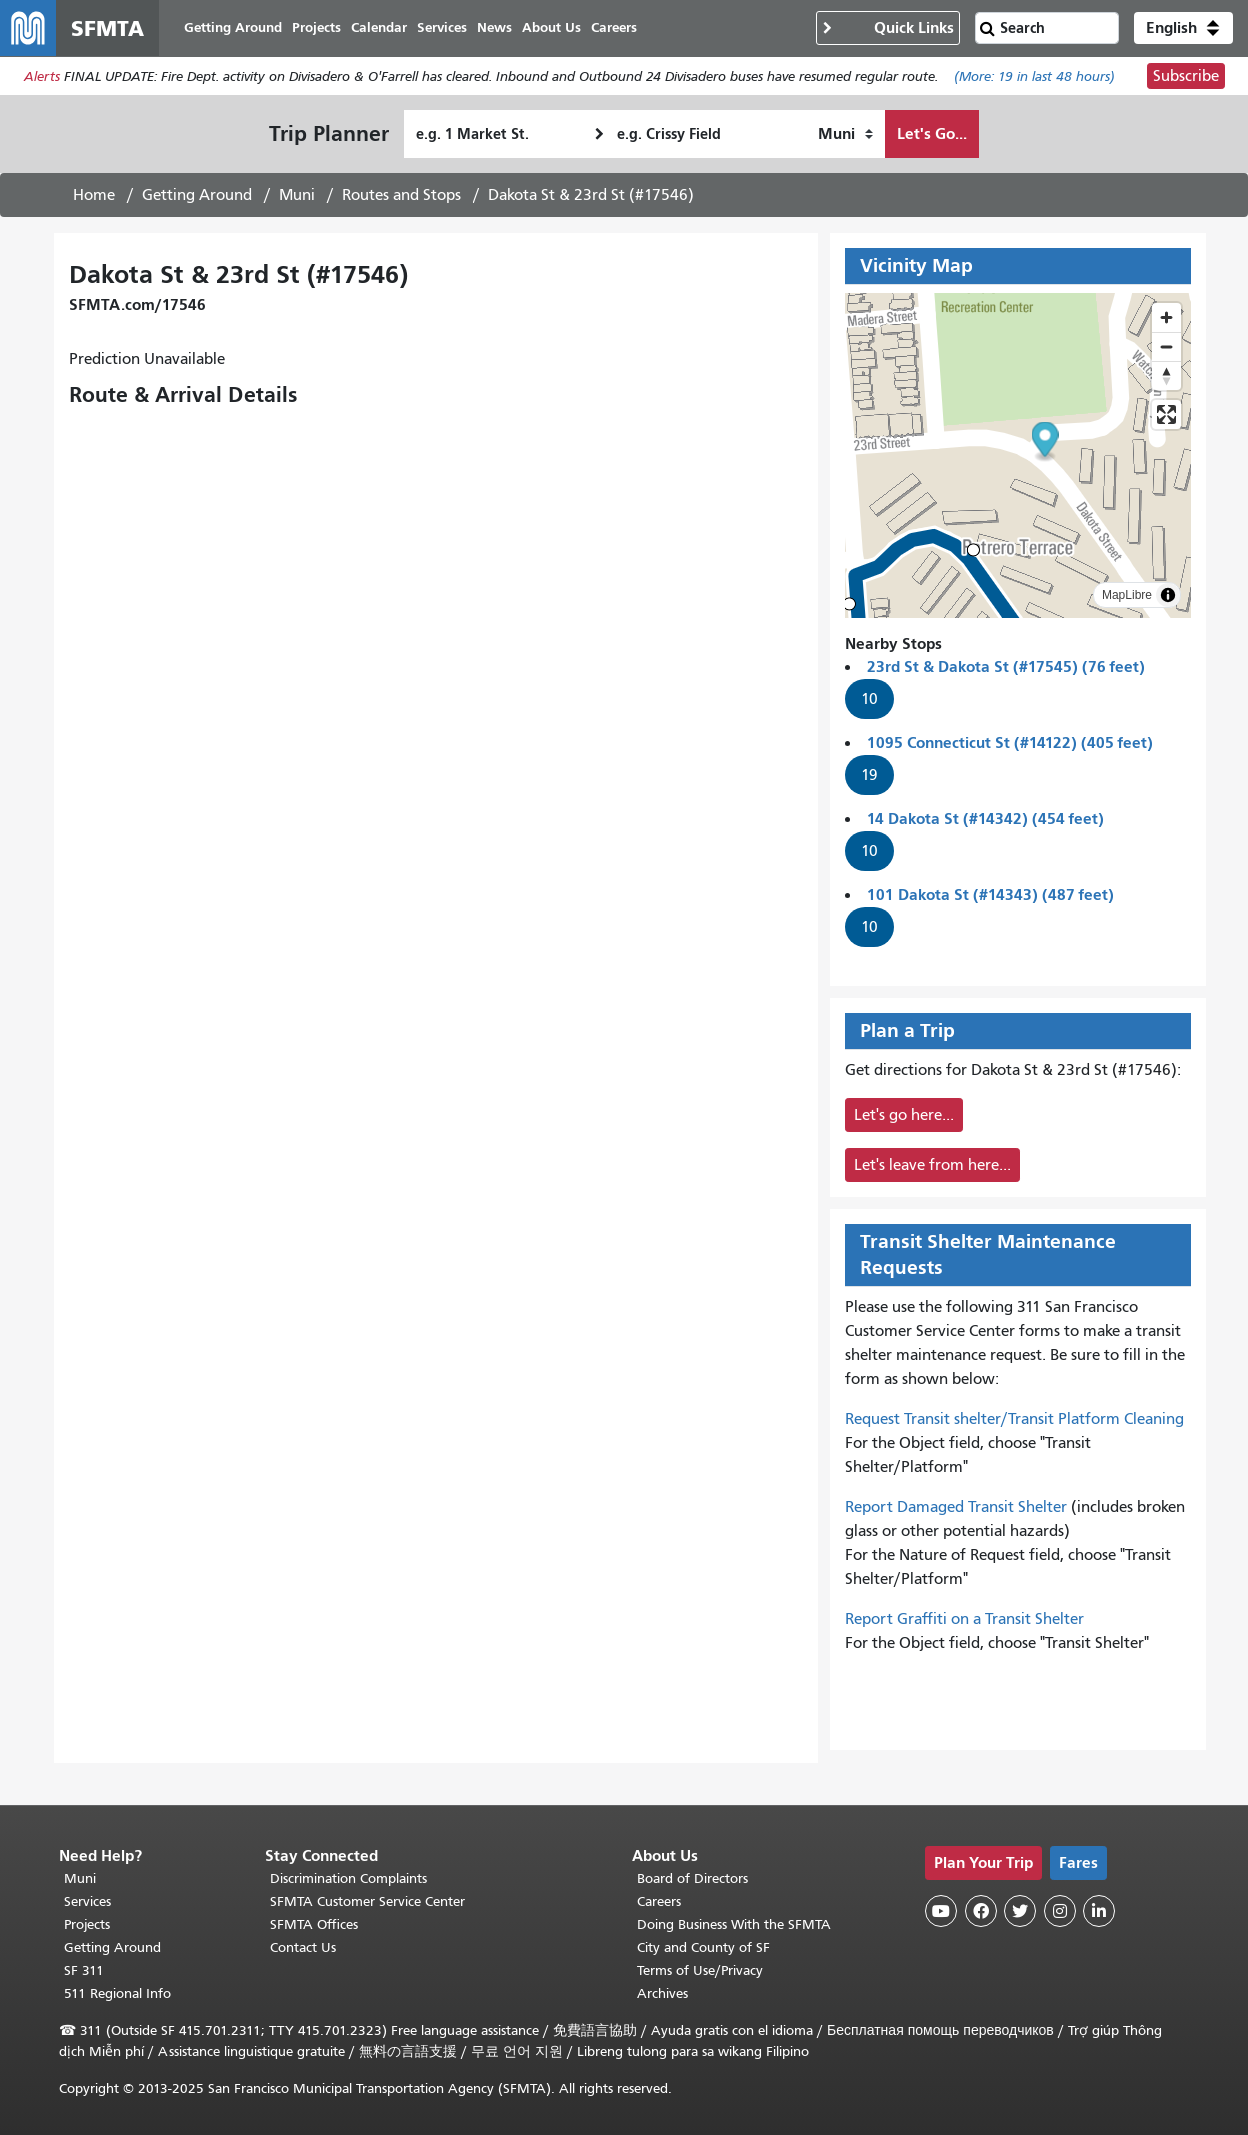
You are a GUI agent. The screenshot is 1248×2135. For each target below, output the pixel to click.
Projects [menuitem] (316, 27)
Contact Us (303, 1947)
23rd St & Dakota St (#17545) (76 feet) (1006, 666)
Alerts (42, 76)
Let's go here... (904, 1115)
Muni (297, 195)
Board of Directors (692, 1878)
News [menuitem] (494, 27)
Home (94, 195)
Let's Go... (932, 133)
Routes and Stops (401, 195)
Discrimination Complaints (348, 1878)
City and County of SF (703, 1947)
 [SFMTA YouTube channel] (941, 1911)
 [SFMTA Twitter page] (1020, 1911)
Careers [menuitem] (614, 27)
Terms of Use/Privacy (700, 1970)
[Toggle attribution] (1168, 595)
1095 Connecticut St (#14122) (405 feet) (1010, 742)
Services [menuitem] (442, 27)
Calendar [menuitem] (379, 27)
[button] (1183, 28)
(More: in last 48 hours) (1034, 76)
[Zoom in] (1166, 317)
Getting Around (197, 195)
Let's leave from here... (932, 1165)
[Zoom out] (1166, 346)
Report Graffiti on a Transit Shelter (964, 1619)
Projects (87, 1924)
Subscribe (1186, 76)
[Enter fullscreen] (1166, 414)
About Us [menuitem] (551, 27)
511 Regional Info (117, 1993)
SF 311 (84, 1970)
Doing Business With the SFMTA (734, 1924)
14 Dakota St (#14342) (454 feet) (985, 818)
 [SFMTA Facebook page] (981, 1911)
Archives (662, 1993)
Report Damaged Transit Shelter (956, 1507)
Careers (659, 1901)
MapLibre (1127, 595)
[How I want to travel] (845, 134)
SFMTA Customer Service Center (367, 1901)
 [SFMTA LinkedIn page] (1099, 1911)
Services (87, 1901)
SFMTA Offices (314, 1924)
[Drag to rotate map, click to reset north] (1166, 375)
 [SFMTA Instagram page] (1060, 1911)
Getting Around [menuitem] (233, 27)
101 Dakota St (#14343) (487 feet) (990, 894)
